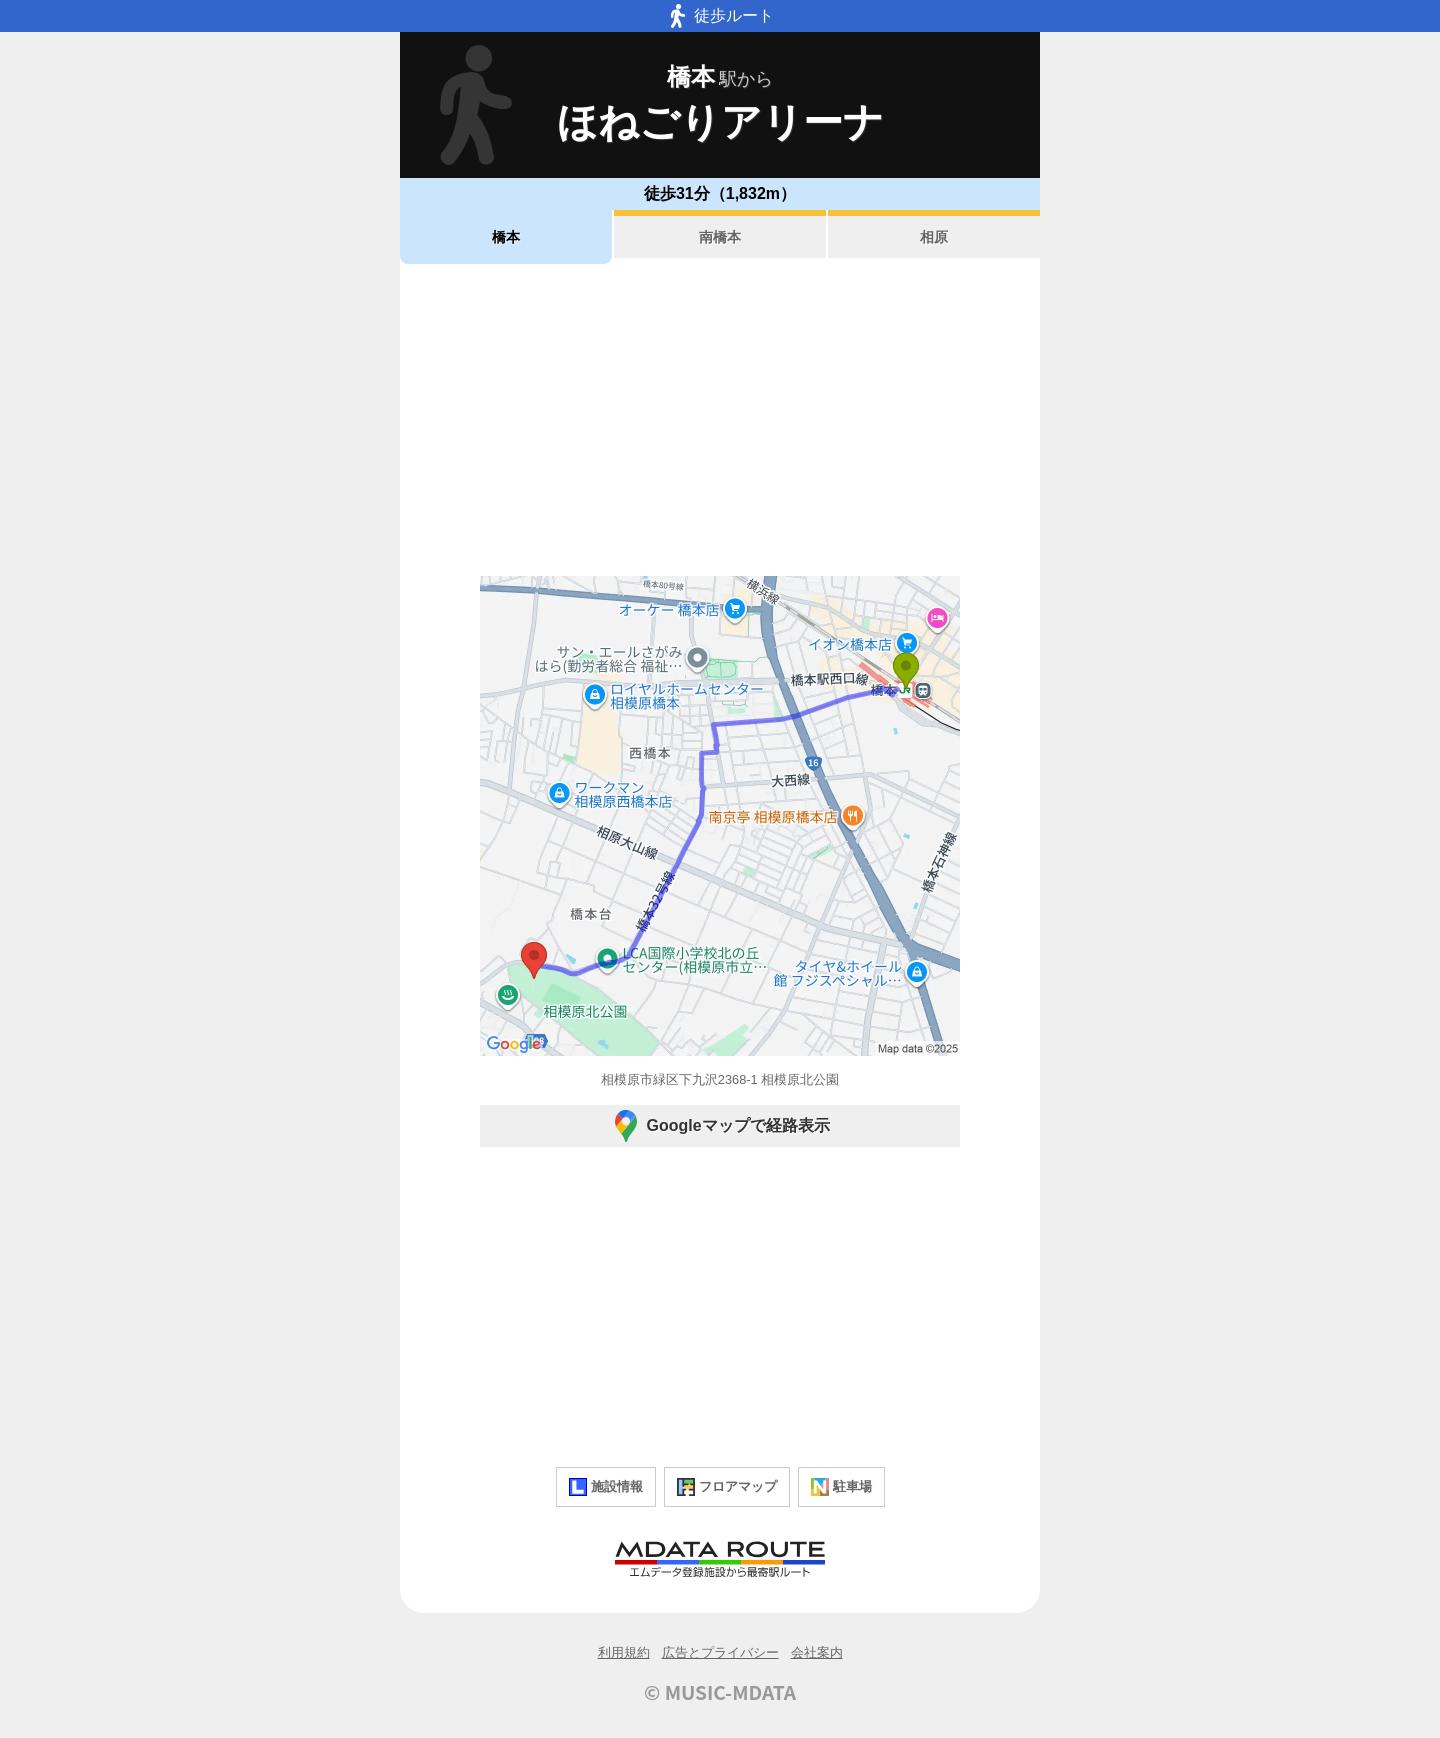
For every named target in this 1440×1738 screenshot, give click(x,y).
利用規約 (624, 1652)
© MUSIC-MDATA (720, 1692)
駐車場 (841, 1487)
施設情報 (606, 1487)
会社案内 (817, 1652)
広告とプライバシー (720, 1652)
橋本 (506, 237)
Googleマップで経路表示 (719, 1126)
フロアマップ (727, 1487)
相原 (934, 237)
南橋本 (720, 237)
